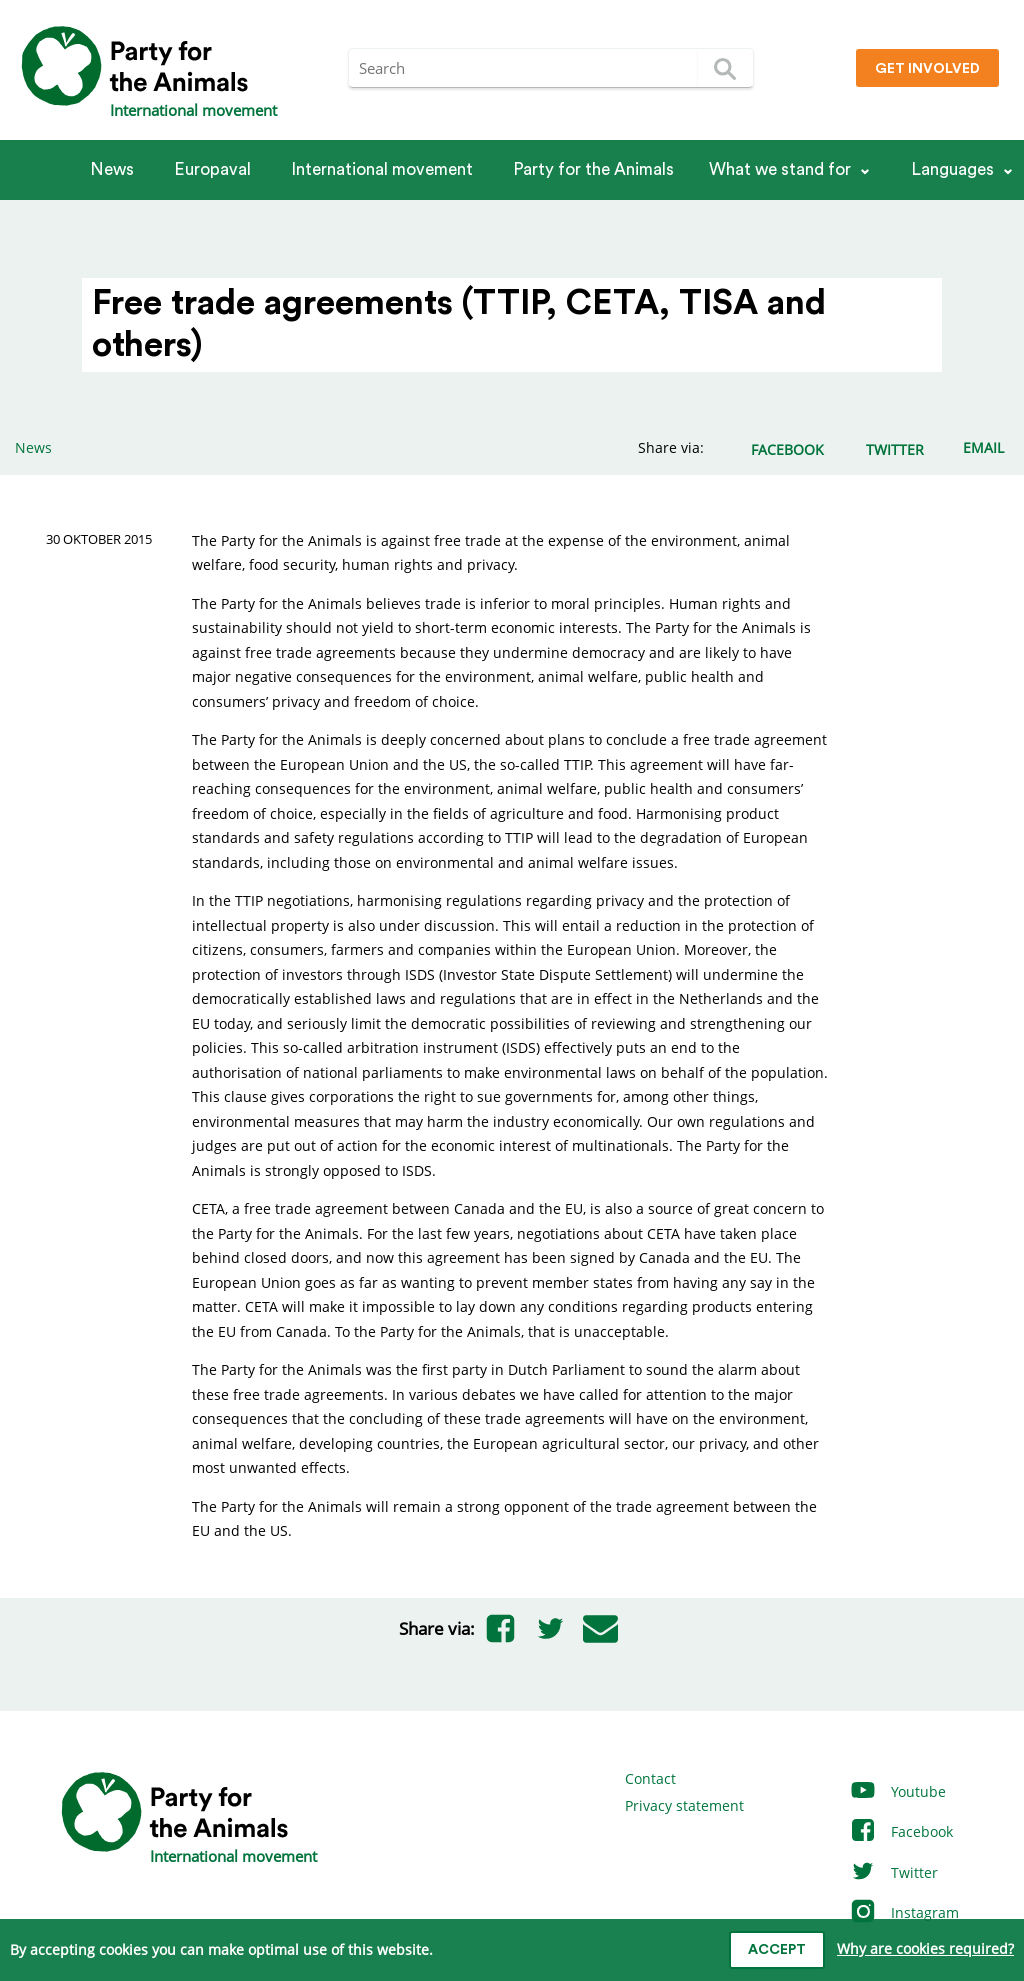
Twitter (893, 1872)
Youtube (897, 1791)
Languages (952, 169)
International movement (382, 169)
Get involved (927, 69)
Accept (777, 1950)
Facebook (901, 1831)
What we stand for (780, 169)
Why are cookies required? (925, 1948)
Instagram (904, 1912)
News (112, 169)
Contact (650, 1778)
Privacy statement (684, 1805)
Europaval (212, 169)
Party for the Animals (593, 169)
